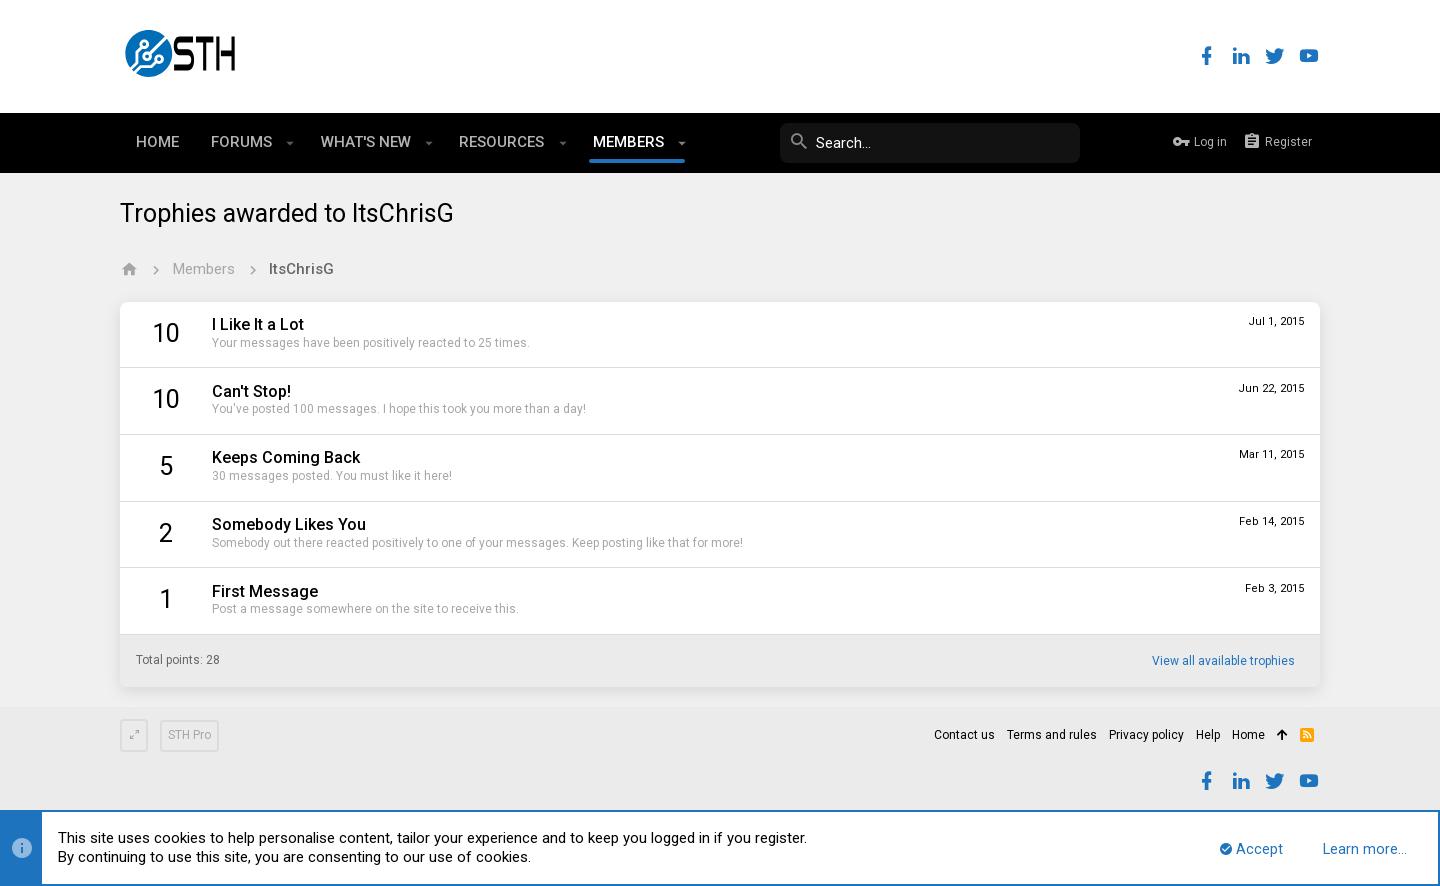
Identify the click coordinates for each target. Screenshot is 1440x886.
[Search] (930, 143)
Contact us (964, 735)
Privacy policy (1146, 735)
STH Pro (189, 735)
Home (1248, 735)
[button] (290, 143)
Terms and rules (1052, 735)
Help (1208, 735)
